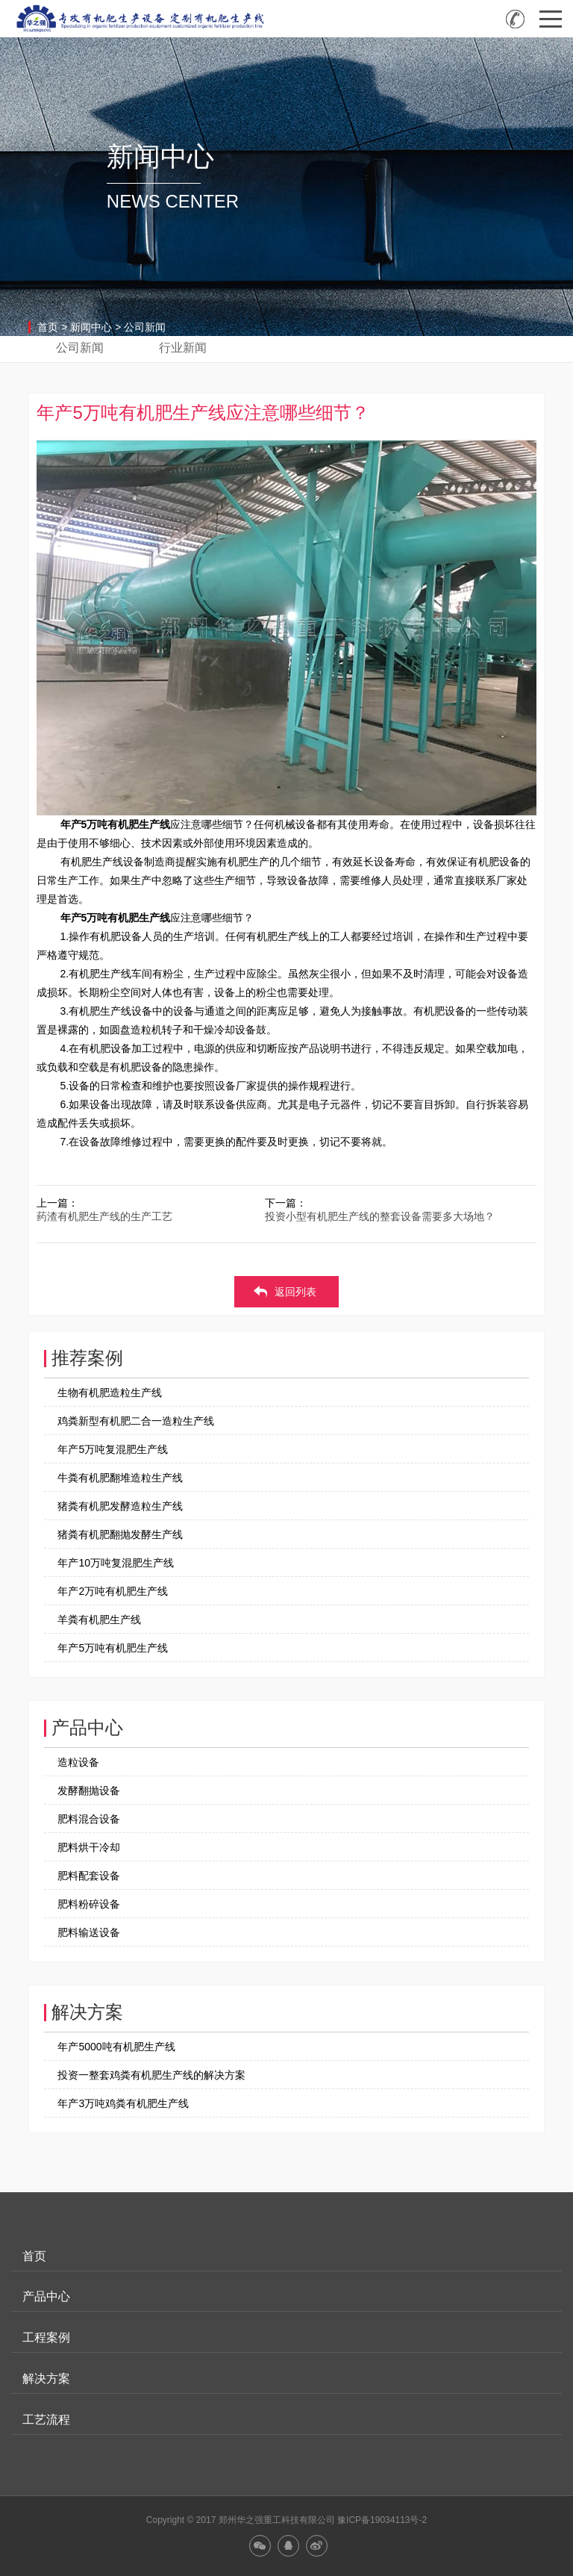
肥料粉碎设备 (88, 1904)
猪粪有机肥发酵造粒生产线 (120, 1506)
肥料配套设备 (88, 1876)
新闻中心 (91, 327)
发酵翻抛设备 (88, 1790)
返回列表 (295, 1292)
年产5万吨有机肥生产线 (112, 1648)
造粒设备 (78, 1762)
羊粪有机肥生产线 (99, 1619)
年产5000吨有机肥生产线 (116, 2047)
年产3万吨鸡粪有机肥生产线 (123, 2103)
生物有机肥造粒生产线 (109, 1393)
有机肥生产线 (138, 824)
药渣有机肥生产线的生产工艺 (104, 1216)
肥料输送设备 (88, 1932)
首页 (47, 327)
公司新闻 (145, 327)
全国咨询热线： (515, 18)
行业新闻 (183, 347)
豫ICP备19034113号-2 (382, 2520)
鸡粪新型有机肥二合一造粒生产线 (135, 1421)
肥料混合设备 (88, 1819)
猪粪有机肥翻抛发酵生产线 (120, 1534)
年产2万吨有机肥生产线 (112, 1591)
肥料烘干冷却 (88, 1847)
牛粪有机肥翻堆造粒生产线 (120, 1478)
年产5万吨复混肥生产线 (112, 1449)
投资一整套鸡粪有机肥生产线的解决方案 (151, 2075)
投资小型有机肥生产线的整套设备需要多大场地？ (380, 1216)
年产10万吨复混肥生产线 (115, 1563)
